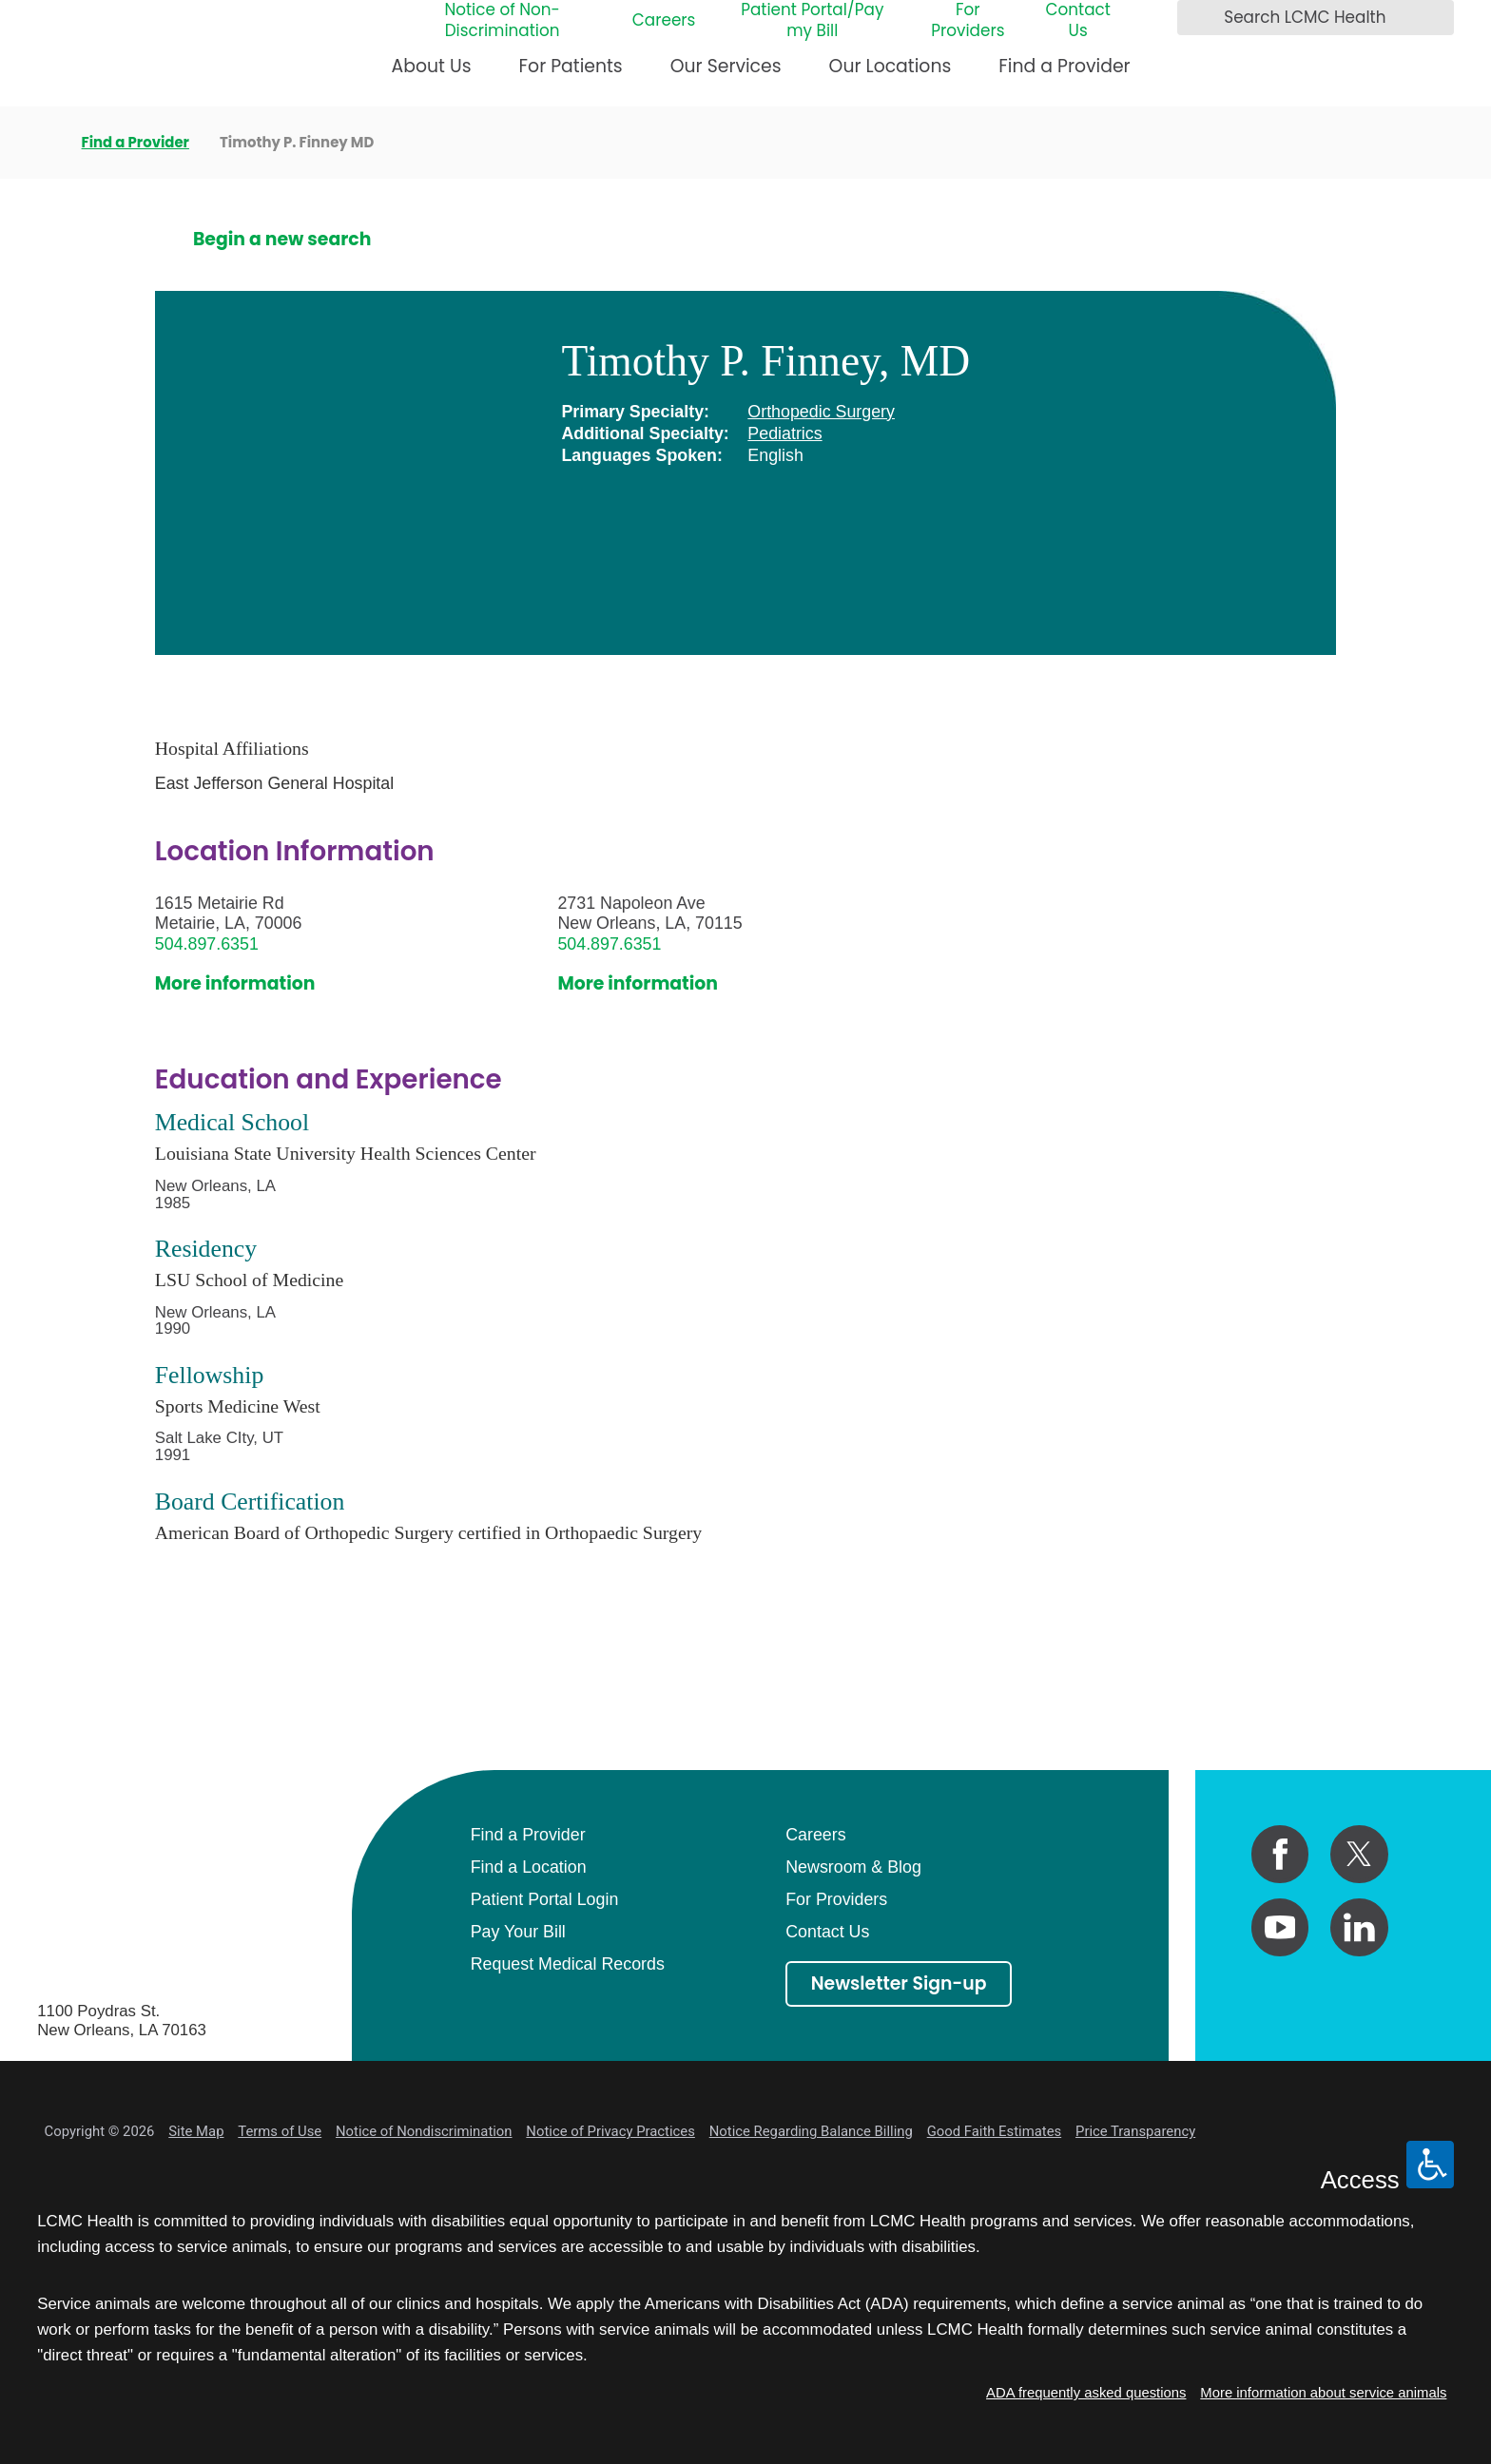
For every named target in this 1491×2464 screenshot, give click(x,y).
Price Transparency (1135, 2131)
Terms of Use (279, 2131)
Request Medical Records (568, 1963)
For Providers (967, 21)
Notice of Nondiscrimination (424, 2131)
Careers (664, 20)
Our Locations (890, 66)
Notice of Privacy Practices (610, 2131)
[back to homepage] (43, 142)
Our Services (726, 66)
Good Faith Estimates (994, 2131)
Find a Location (529, 1867)
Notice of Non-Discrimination (501, 21)
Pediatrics (784, 433)
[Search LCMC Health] (1197, 18)
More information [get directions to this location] (235, 983)
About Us (432, 66)
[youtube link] (1280, 1927)
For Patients (571, 66)
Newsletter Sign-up (899, 1983)
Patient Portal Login (545, 1899)
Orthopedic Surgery (821, 411)
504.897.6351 (207, 943)
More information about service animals (1323, 2392)
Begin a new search (282, 239)
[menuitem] (432, 74)
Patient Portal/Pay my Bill (812, 21)
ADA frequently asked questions (1086, 2392)
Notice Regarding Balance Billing (811, 2131)
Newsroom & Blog (853, 1867)
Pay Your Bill (518, 1931)
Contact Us (1077, 21)
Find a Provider (1064, 66)
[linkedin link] (1359, 1927)
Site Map (195, 2131)
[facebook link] (1280, 1854)
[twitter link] (1359, 1854)
